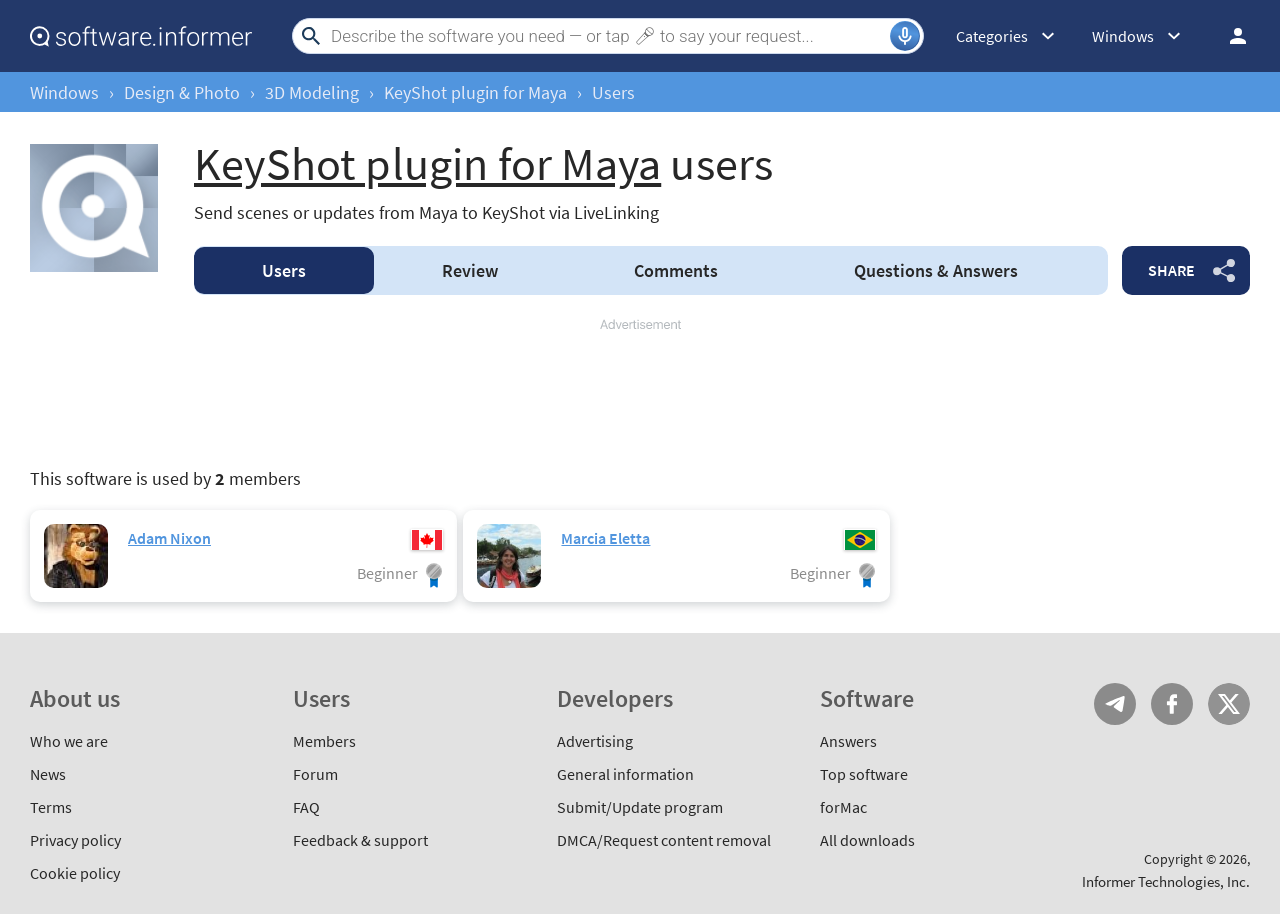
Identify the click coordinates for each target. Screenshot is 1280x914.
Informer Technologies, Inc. (1166, 881)
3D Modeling (312, 92)
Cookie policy (75, 873)
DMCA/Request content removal (664, 840)
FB (1172, 704)
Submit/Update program (640, 807)
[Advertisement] (640, 394)
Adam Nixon (169, 538)
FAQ (306, 807)
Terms (51, 807)
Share (1171, 270)
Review (470, 270)
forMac (843, 807)
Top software (864, 774)
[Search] (608, 36)
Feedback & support (360, 840)
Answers (936, 270)
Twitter (1229, 704)
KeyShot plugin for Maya (475, 92)
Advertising (595, 741)
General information (625, 774)
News (48, 774)
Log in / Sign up (1229, 36)
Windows (64, 92)
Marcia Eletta (605, 538)
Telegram (1115, 704)
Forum (315, 774)
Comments (676, 270)
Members (324, 741)
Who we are (69, 741)
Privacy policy (75, 840)
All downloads (867, 840)
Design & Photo (182, 92)
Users (284, 270)
